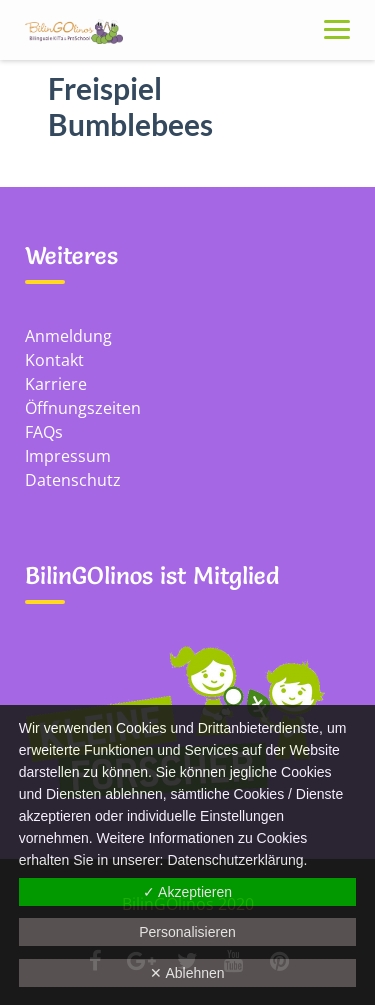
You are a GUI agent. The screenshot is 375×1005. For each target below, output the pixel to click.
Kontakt (54, 360)
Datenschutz (73, 480)
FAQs (44, 432)
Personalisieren (187, 932)
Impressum (68, 456)
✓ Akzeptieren (187, 892)
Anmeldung (68, 336)
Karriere (56, 384)
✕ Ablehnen (187, 973)
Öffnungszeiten (83, 408)
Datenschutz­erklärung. (237, 860)
